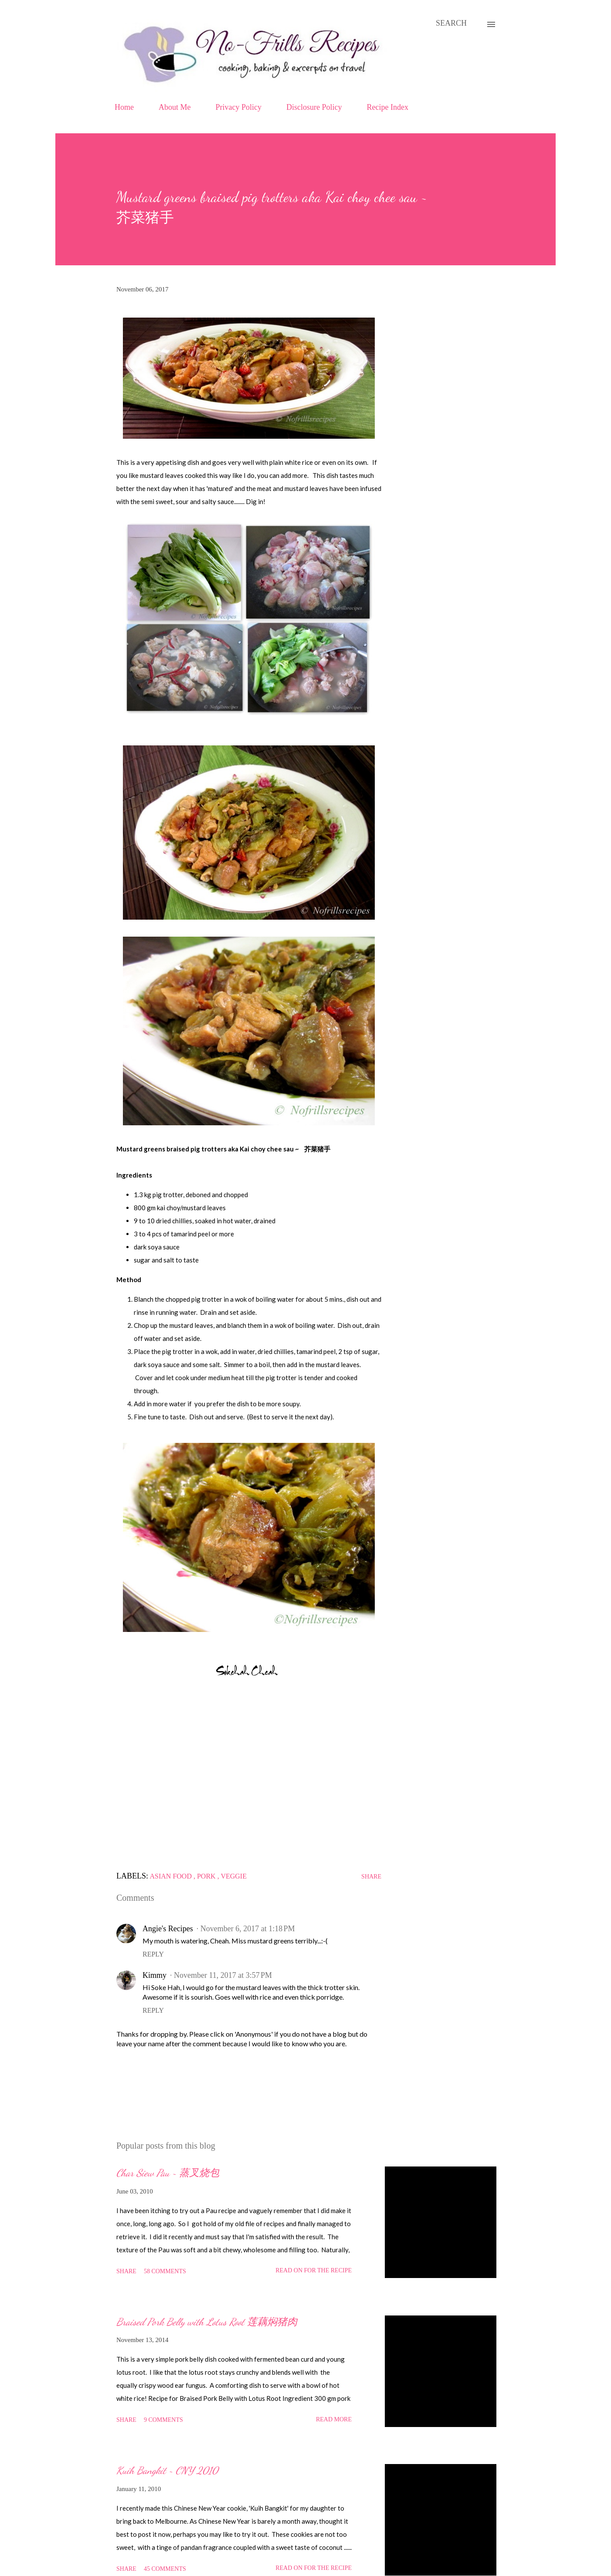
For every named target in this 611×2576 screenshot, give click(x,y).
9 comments (163, 2420)
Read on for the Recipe (313, 2270)
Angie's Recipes (168, 1928)
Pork (207, 1876)
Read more (334, 2419)
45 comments (165, 2569)
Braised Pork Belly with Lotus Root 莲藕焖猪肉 (206, 2322)
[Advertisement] (248, 1778)
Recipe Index (387, 107)
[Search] (451, 23)
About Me (175, 107)
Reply (153, 1954)
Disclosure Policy (314, 107)
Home (124, 107)
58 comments (165, 2271)
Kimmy (154, 1975)
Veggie (234, 1876)
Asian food (171, 1876)
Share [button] (371, 1876)
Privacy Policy (239, 107)
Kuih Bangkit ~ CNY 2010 (167, 2470)
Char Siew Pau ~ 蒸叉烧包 (167, 2173)
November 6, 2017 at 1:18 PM (247, 1928)
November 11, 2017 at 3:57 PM (223, 1975)
